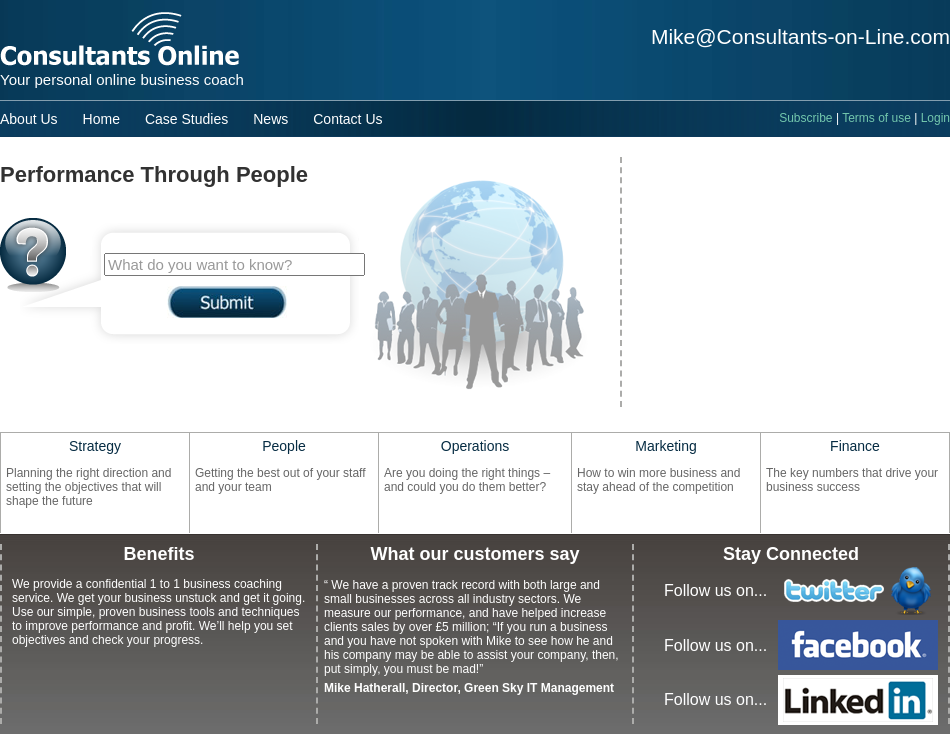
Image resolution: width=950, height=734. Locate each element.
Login (935, 118)
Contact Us (347, 119)
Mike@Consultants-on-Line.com (800, 36)
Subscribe (805, 118)
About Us (29, 119)
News (270, 119)
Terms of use (876, 118)
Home (101, 119)
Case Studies (186, 119)
